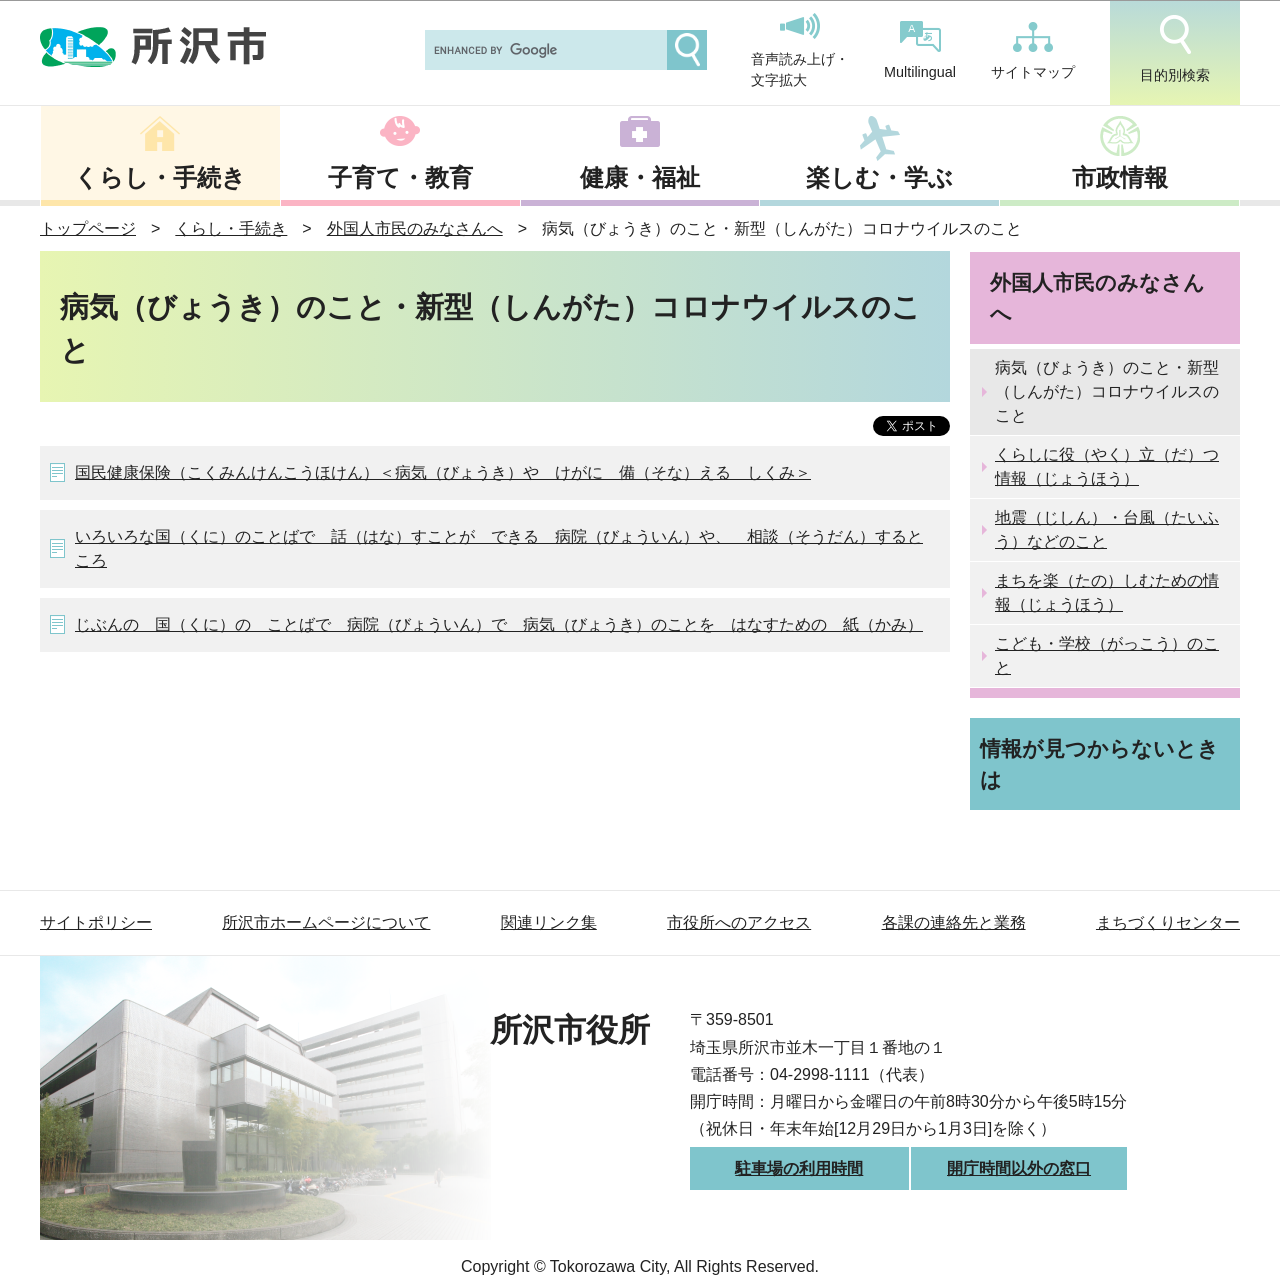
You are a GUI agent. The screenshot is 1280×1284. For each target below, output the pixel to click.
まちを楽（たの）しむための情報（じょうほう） (1107, 592)
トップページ (88, 228)
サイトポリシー (96, 922)
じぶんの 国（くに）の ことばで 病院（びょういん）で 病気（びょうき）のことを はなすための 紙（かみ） (499, 624)
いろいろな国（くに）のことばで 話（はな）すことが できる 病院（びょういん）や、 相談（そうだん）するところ (499, 548)
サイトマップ (1033, 51)
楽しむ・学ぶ (879, 177)
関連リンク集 (549, 922)
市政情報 (1120, 177)
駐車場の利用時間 (799, 1168)
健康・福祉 (640, 177)
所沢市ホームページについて (326, 922)
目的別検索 (1175, 49)
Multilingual (920, 50)
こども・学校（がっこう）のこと (1107, 655)
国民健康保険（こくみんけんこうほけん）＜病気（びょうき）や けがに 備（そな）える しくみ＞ (443, 472)
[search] (544, 50)
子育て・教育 (400, 177)
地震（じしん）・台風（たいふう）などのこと (1107, 529)
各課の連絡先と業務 (954, 922)
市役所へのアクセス (739, 922)
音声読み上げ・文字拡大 (800, 51)
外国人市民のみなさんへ (415, 228)
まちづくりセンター (1168, 922)
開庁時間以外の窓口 (1019, 1168)
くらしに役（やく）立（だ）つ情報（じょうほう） (1107, 466)
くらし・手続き (160, 177)
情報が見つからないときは (1099, 764)
